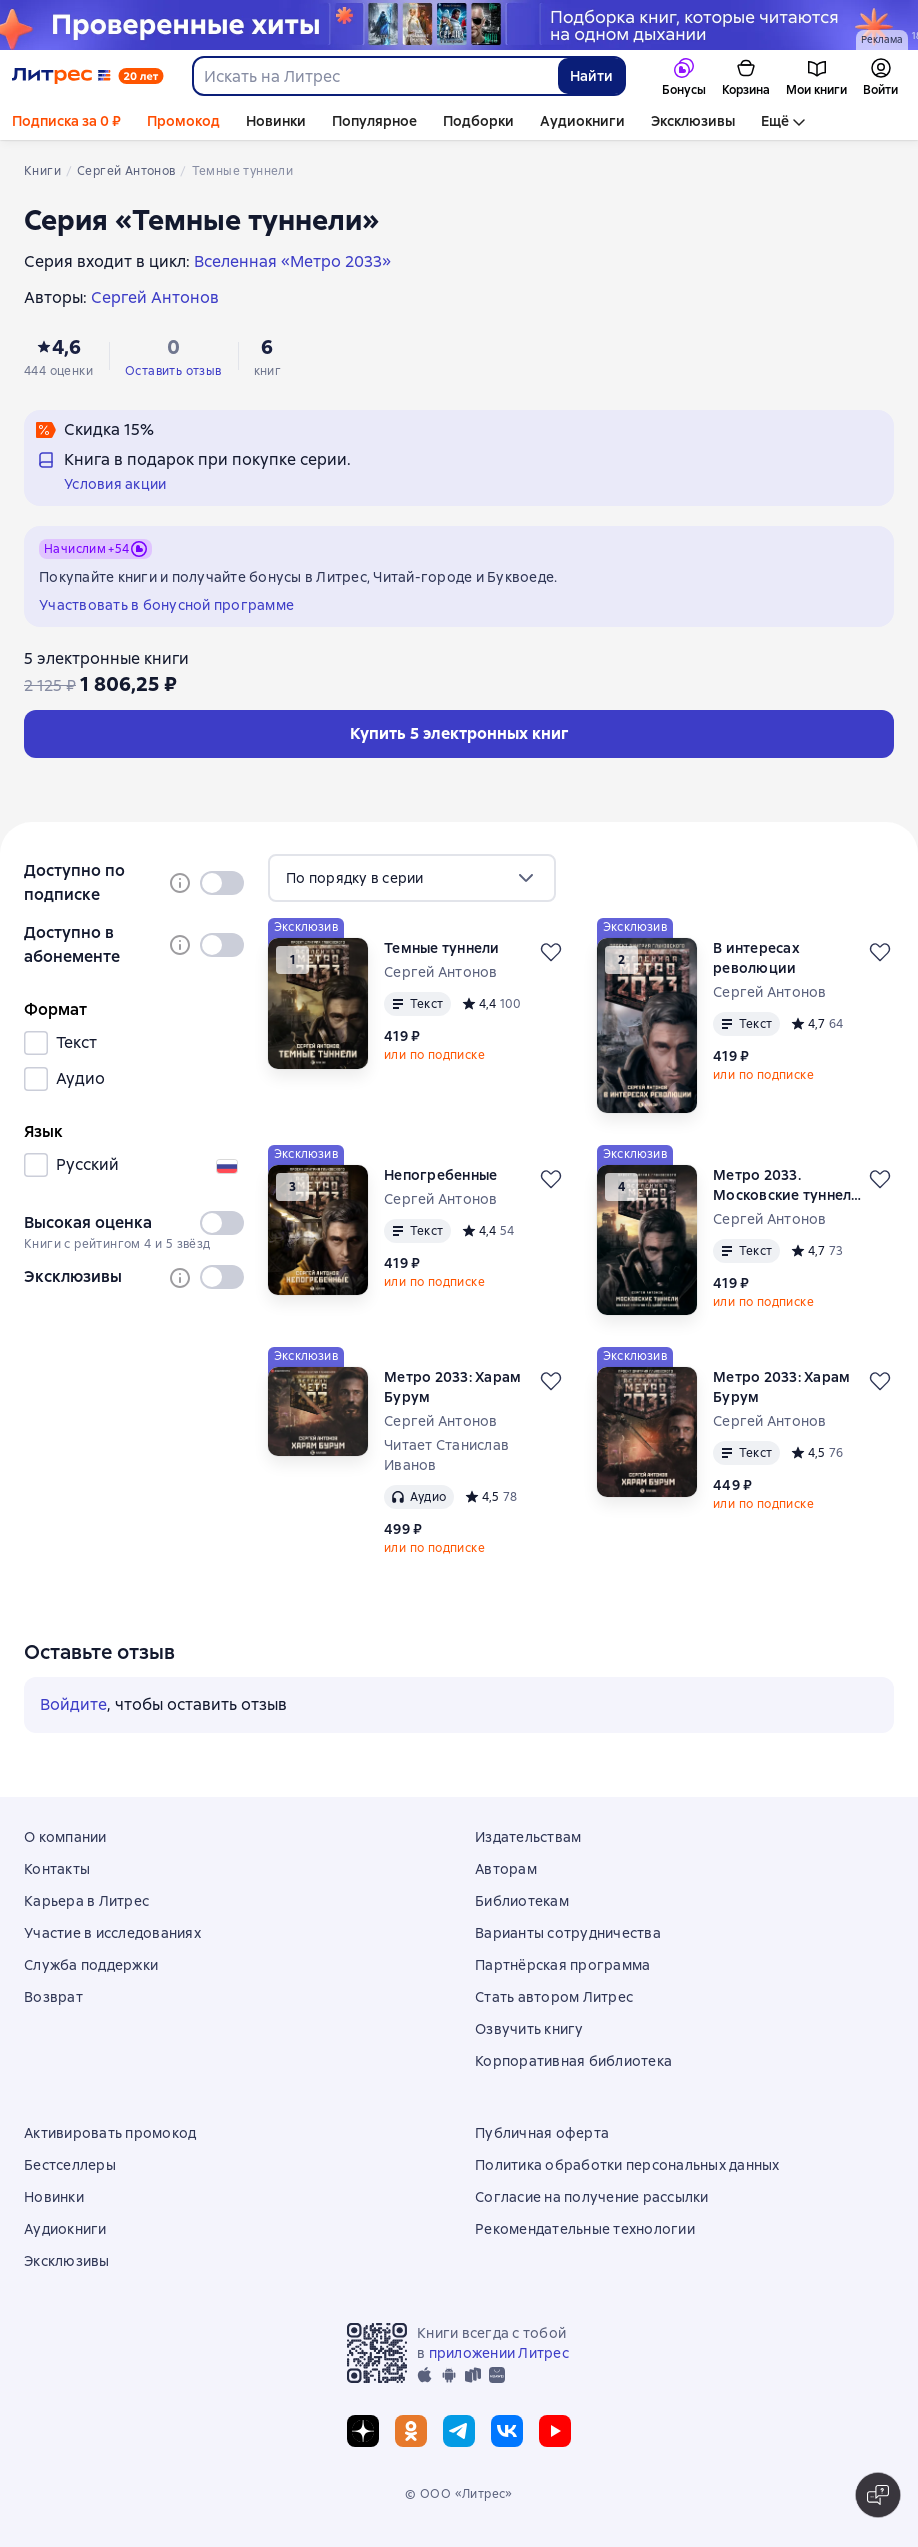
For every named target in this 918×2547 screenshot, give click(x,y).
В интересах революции (756, 958)
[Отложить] (551, 952)
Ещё (775, 121)
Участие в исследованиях (112, 1933)
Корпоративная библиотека (573, 2061)
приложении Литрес (499, 2353)
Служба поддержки (91, 1965)
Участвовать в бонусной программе (166, 605)
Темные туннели (442, 948)
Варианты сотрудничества (568, 1933)
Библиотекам (522, 1901)
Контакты (57, 1869)
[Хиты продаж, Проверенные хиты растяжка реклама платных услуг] (459, 25)
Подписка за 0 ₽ (66, 121)
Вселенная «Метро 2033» (292, 261)
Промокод (183, 121)
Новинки (276, 121)
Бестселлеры (70, 2165)
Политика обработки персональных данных (627, 2165)
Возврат (53, 1997)
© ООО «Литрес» (459, 2494)
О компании (65, 1837)
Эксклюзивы (693, 121)
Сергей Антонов (441, 972)
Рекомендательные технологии (585, 2229)
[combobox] (374, 76)
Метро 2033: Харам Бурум (452, 1387)
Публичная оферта (542, 2133)
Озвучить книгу (529, 2029)
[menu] (412, 878)
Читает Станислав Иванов (446, 1455)
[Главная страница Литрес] (88, 76)
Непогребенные (440, 1175)
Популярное (374, 121)
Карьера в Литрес (86, 1901)
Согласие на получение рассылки (592, 2197)
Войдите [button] (73, 1704)
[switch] (222, 883)
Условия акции (115, 484)
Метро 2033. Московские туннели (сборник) (787, 1185)
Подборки (478, 121)
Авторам (506, 1869)
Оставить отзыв (173, 371)
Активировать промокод (110, 2133)
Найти (591, 76)
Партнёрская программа (562, 1965)
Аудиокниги (582, 121)
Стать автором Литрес (554, 1997)
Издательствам (528, 1837)
